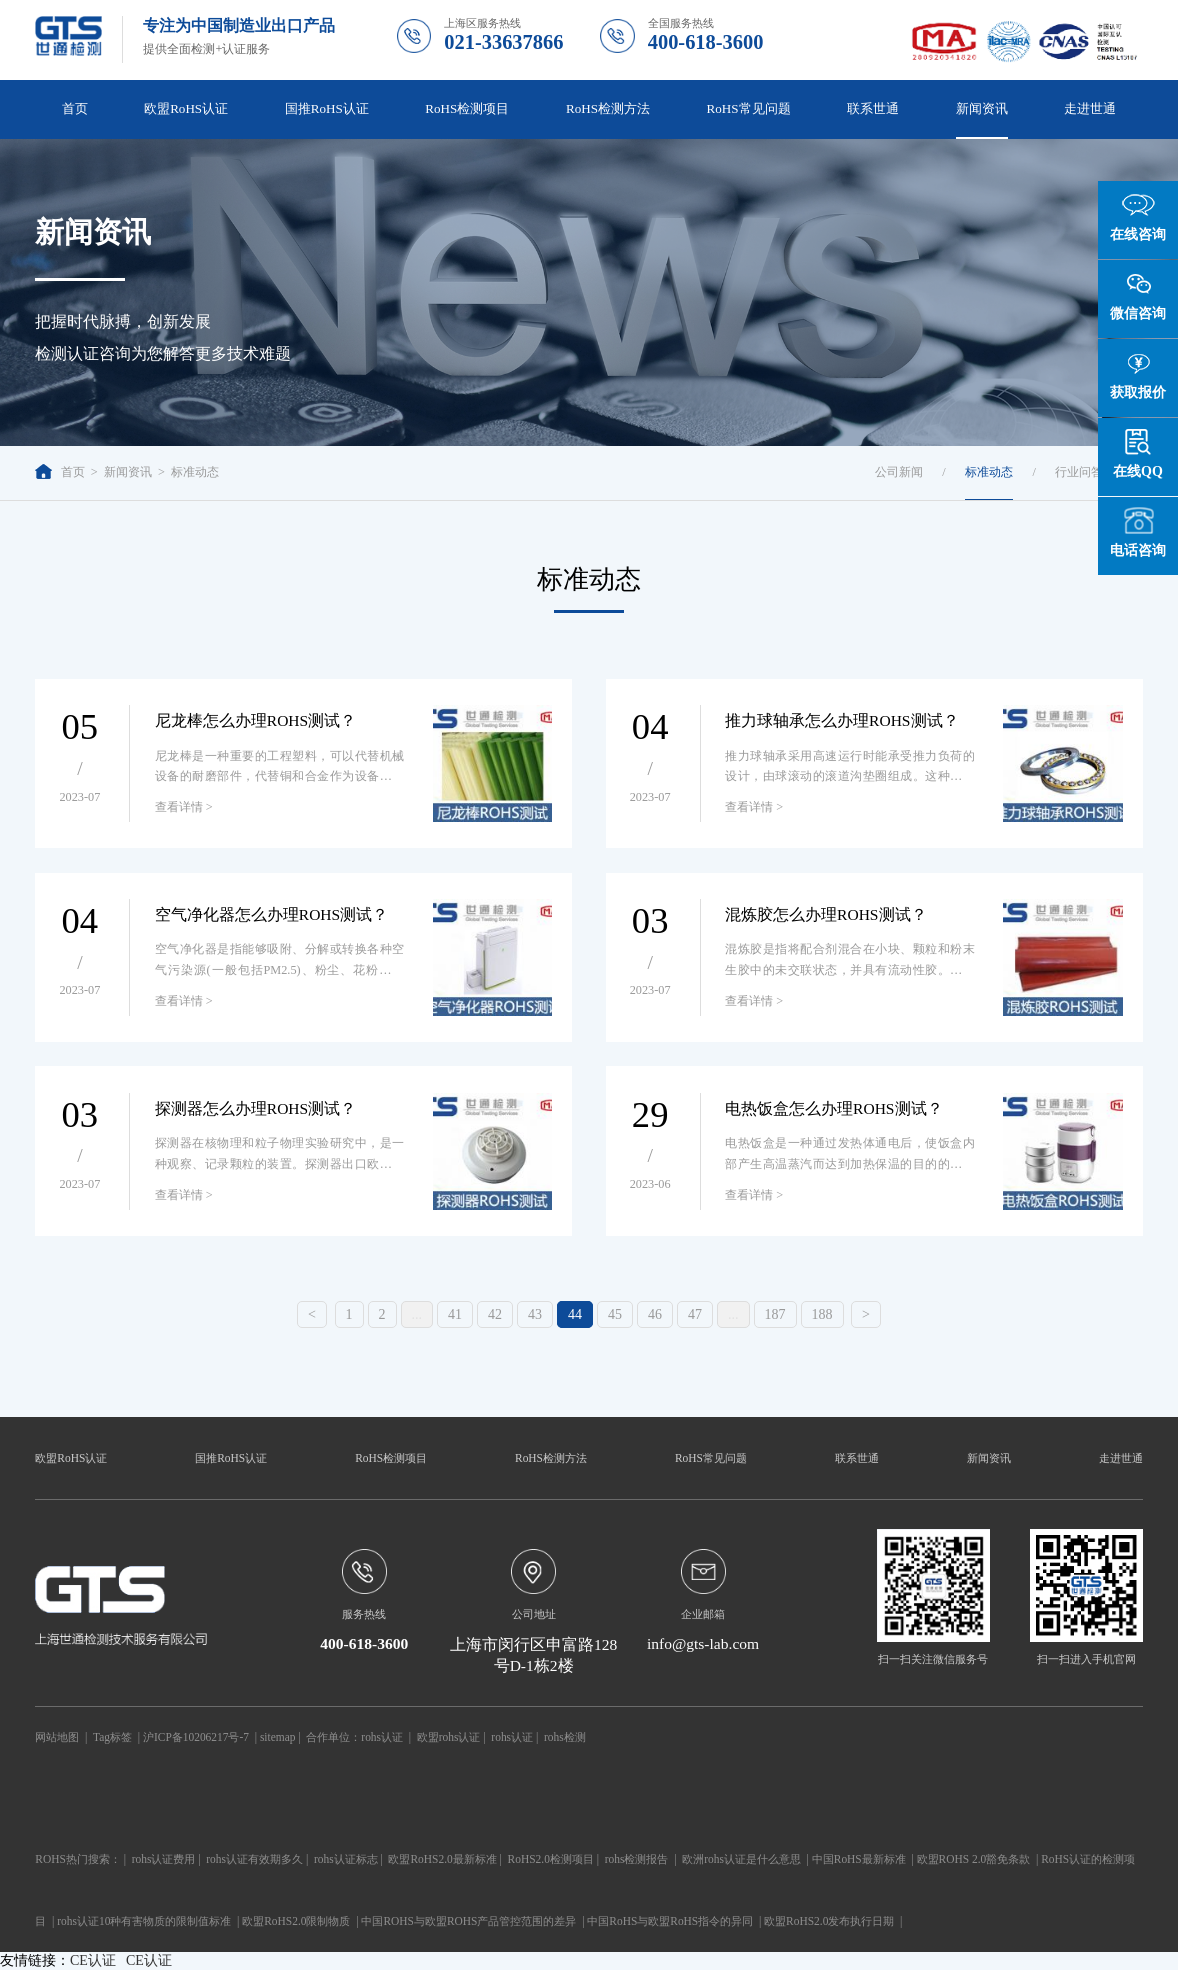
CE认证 (93, 1960)
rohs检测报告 (637, 1859)
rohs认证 (382, 1737)
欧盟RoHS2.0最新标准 (442, 1859)
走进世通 (1090, 108)
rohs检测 (565, 1737)
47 (695, 1314)
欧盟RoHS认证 (186, 108)
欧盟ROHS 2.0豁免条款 (974, 1859)
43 (535, 1314)
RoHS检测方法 (608, 108)
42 (495, 1314)
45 (615, 1314)
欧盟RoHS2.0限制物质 (296, 1921)
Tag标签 (112, 1737)
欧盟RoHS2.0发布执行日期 (829, 1921)
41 (455, 1314)
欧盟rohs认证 (449, 1737)
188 (822, 1314)
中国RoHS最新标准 (859, 1859)
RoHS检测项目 (467, 108)
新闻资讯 (982, 108)
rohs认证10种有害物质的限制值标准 (144, 1921)
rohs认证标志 (346, 1859)
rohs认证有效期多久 (254, 1859)
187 (775, 1314)
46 (655, 1314)
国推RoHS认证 (327, 108)
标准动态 (195, 472)
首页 (75, 108)
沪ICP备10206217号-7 (196, 1737)
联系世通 (873, 108)
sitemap (278, 1737)
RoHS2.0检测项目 (551, 1859)
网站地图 (57, 1737)
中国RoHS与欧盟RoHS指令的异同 (670, 1921)
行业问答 (1079, 472)
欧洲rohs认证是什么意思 (741, 1859)
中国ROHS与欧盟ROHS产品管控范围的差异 (468, 1921)
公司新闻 (899, 472)
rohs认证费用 (164, 1859)
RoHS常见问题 (749, 108)
